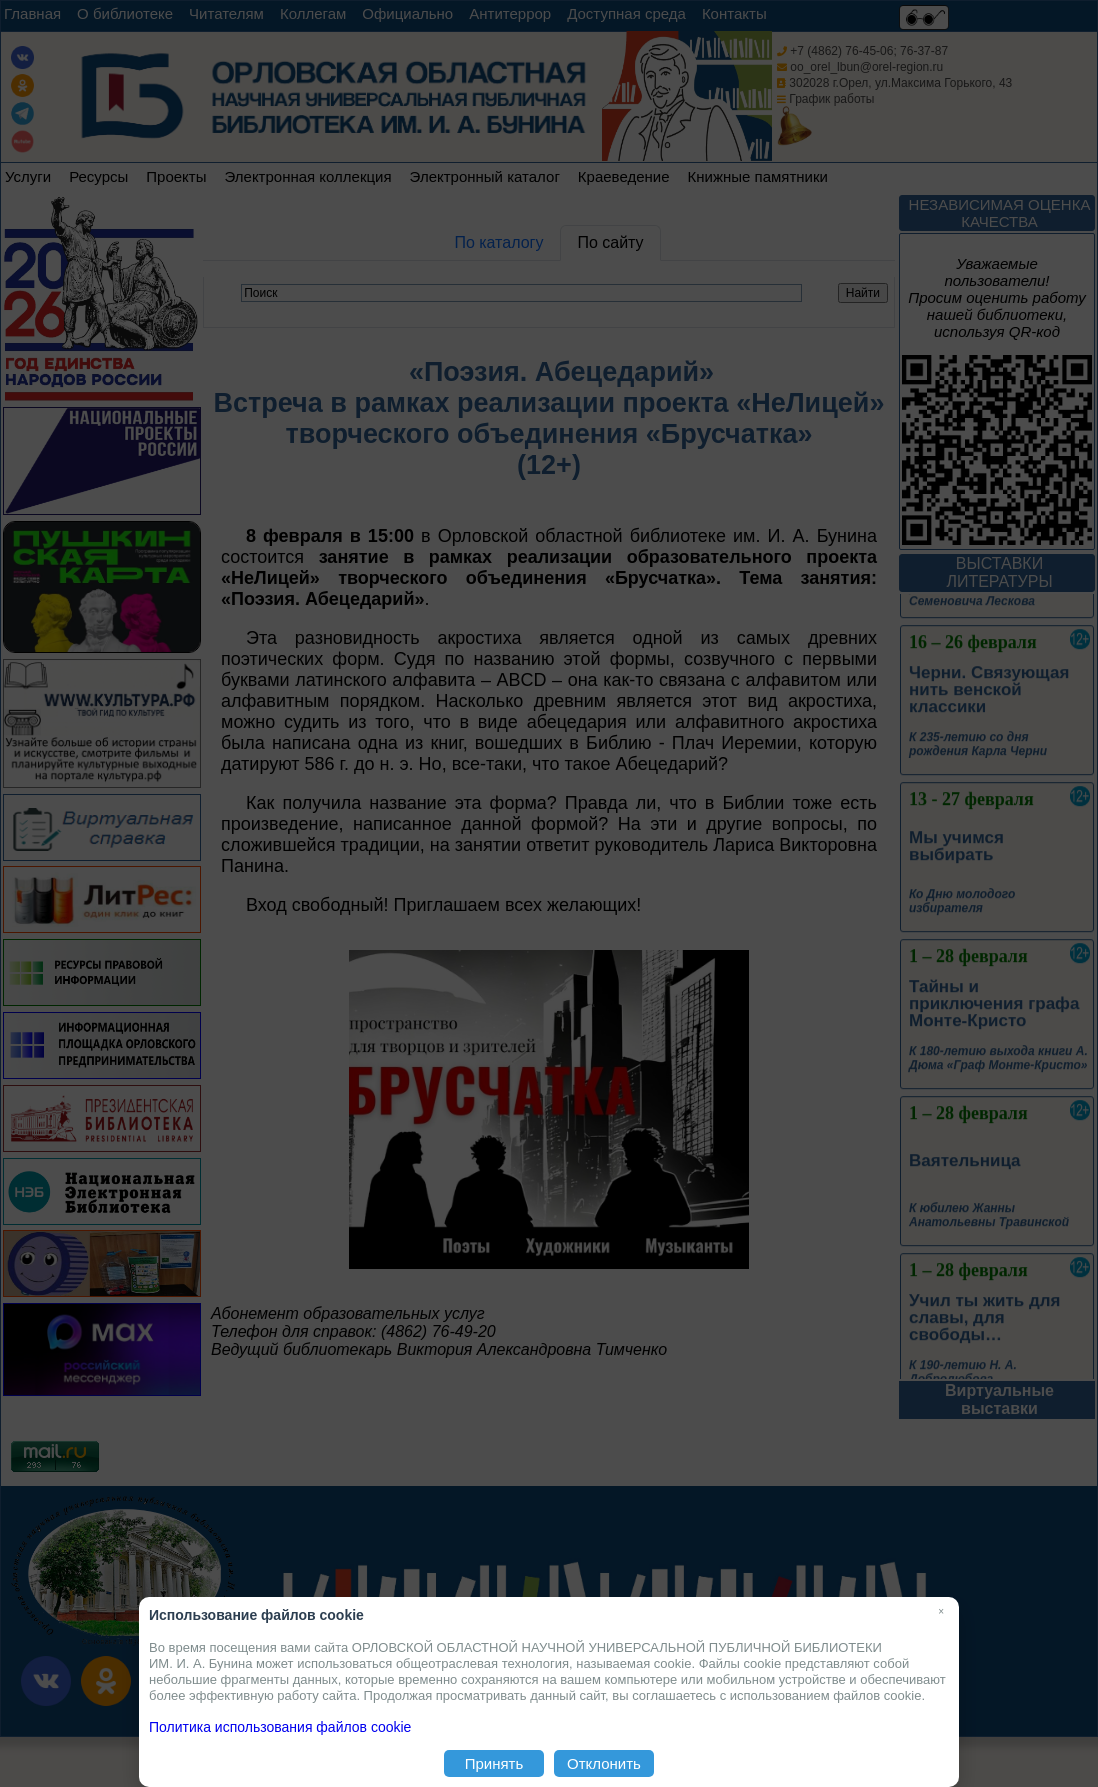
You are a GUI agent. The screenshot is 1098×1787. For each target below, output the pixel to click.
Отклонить (604, 1763)
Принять (494, 1763)
